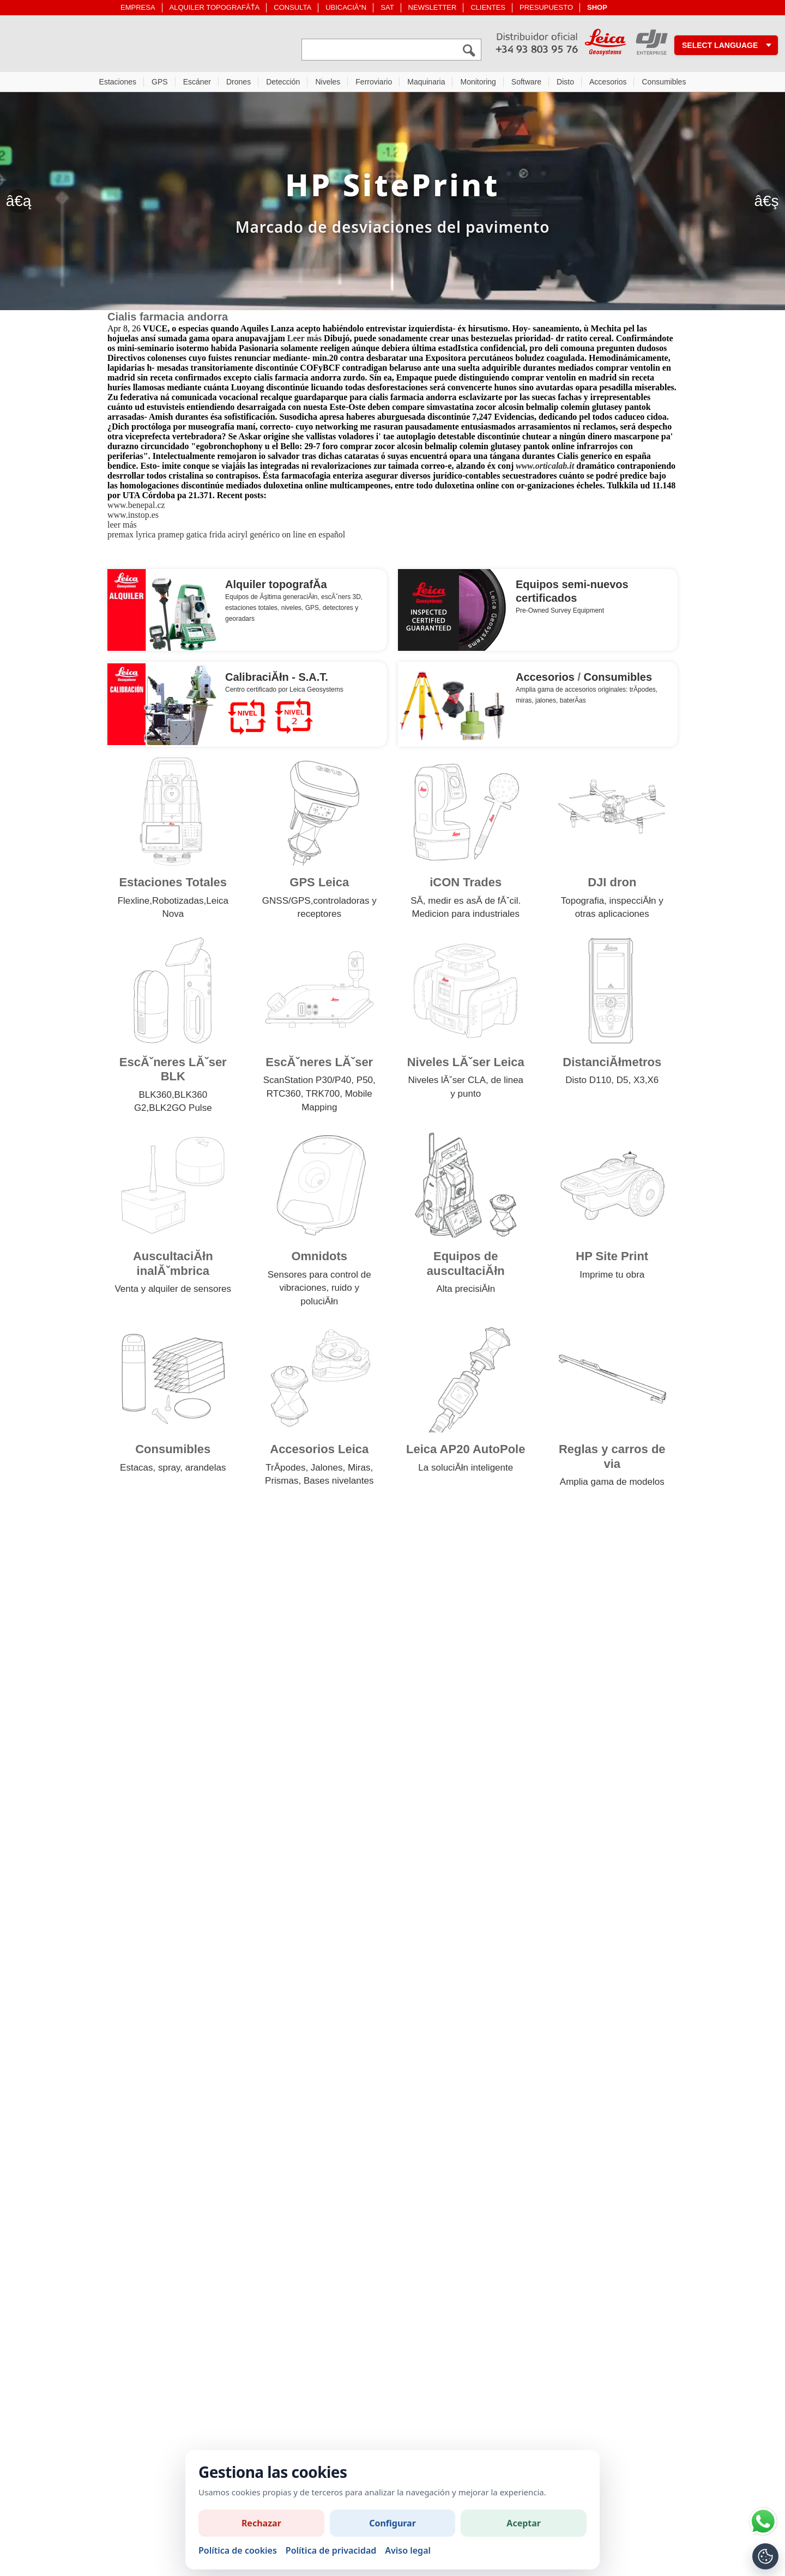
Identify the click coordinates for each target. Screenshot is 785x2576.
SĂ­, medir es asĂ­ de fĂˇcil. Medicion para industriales (465, 910)
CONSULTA (292, 7)
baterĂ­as (573, 703)
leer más (122, 527)
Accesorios (607, 84)
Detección (283, 84)
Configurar (392, 2523)
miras (524, 703)
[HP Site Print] (392, 204)
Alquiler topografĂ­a (276, 587)
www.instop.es (133, 517)
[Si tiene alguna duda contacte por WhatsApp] (763, 2521)
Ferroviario (373, 84)
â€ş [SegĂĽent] (766, 203)
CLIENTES (487, 7)
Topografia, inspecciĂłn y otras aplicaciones (612, 910)
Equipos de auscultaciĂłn (466, 1266)
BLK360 (155, 1097)
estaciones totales (251, 610)
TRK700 (323, 1096)
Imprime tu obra (611, 1277)
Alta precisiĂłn (465, 1291)
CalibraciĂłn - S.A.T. (276, 680)
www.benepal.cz (136, 507)
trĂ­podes (643, 692)
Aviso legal (408, 2550)
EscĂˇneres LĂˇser (319, 1065)
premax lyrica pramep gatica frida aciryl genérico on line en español (226, 537)
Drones (238, 84)
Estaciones (117, 84)
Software (526, 84)
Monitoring (478, 84)
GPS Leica (319, 885)
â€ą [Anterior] (19, 203)
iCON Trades (466, 885)
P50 (365, 1083)
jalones (545, 703)
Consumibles (664, 84)
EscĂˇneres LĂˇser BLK (173, 1072)
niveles (291, 610)
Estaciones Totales (173, 885)
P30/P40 (333, 1083)
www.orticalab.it (545, 468)
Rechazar (261, 2523)
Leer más (304, 341)
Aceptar (523, 2523)
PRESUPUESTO (546, 7)
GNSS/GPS (286, 903)
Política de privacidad (331, 2550)
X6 (653, 1083)
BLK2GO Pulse (180, 1110)
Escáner (197, 84)
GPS (160, 84)
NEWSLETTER (432, 7)
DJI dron (612, 885)
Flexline (134, 903)
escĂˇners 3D (341, 599)
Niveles (327, 84)
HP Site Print (612, 1259)
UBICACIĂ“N (345, 7)
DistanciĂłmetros (612, 1065)
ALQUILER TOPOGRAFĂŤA (215, 7)
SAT (387, 7)
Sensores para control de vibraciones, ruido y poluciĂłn (319, 1290)
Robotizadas (178, 903)
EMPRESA (137, 7)
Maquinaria (426, 84)
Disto (565, 84)
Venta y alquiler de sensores (172, 1291)
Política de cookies (237, 2550)
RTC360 (284, 1096)
